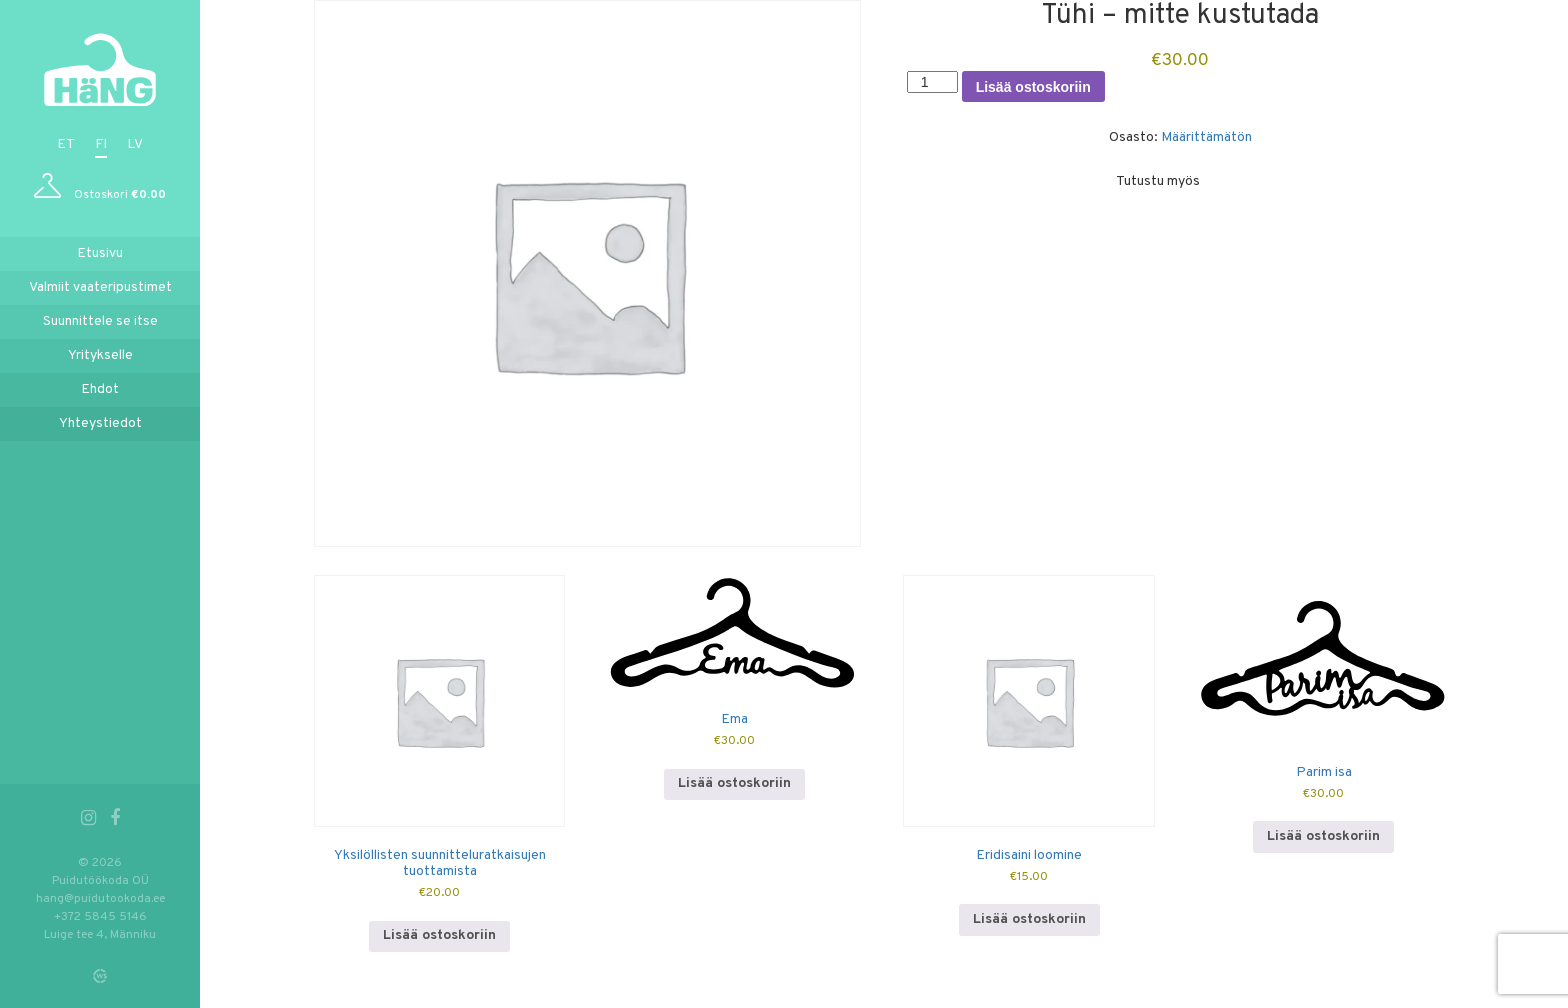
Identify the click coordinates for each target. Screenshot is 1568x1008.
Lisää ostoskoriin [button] (439, 935)
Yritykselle (100, 355)
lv (135, 144)
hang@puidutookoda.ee (100, 899)
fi (101, 144)
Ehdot (100, 389)
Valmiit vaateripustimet (100, 287)
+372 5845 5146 (100, 917)
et (66, 144)
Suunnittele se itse (100, 321)
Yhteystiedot (100, 423)
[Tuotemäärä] (932, 82)
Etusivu (100, 253)
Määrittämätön (1206, 137)
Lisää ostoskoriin (1033, 87)
